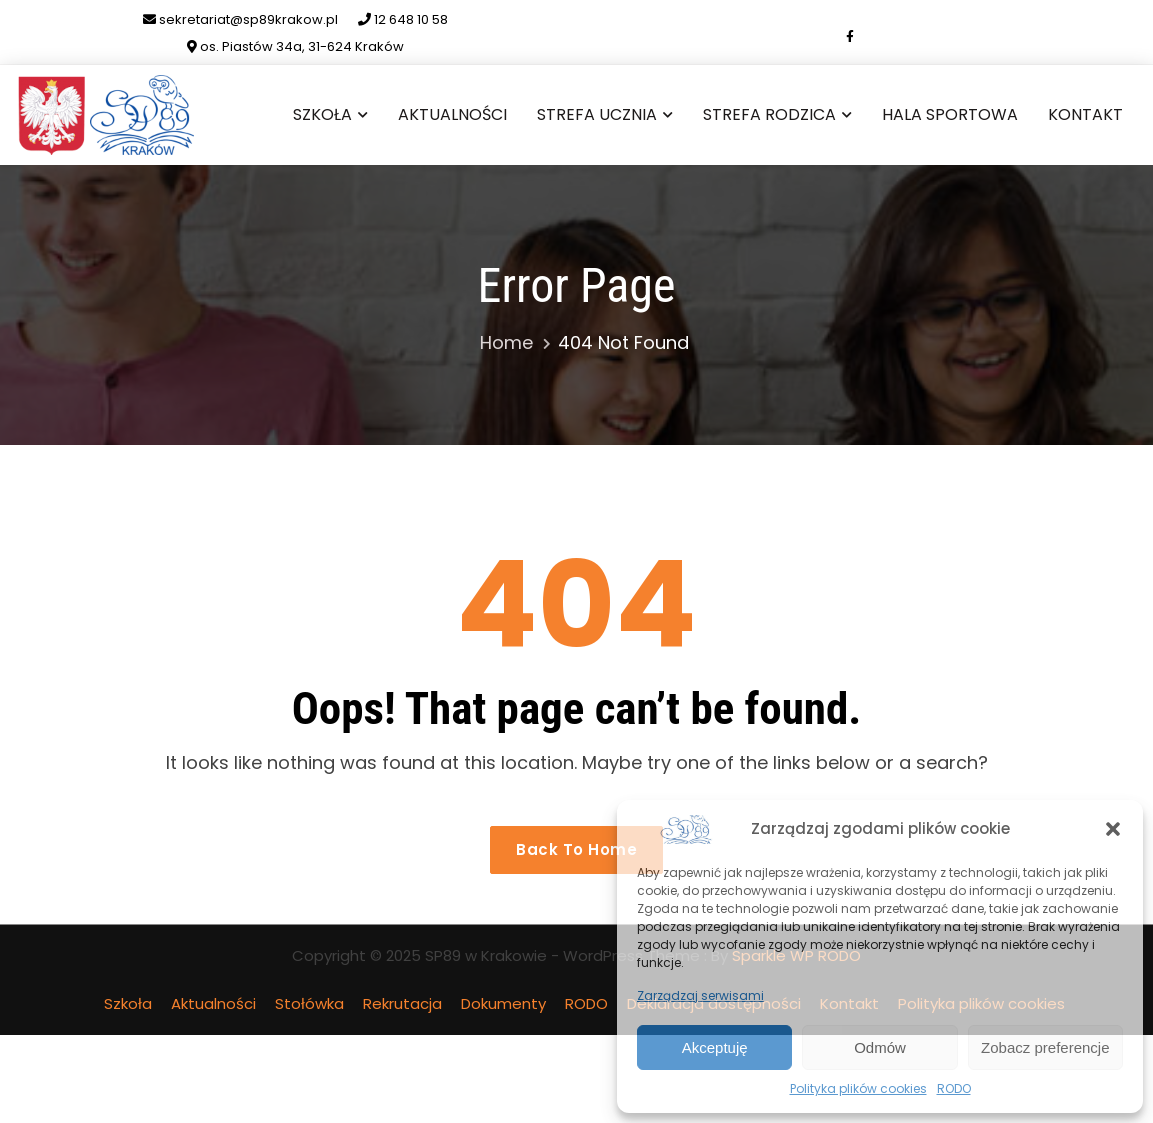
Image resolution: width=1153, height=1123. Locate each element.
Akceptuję (715, 1047)
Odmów (880, 1047)
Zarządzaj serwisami (700, 995)
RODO (954, 1088)
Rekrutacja (402, 1003)
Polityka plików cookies (858, 1088)
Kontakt (1085, 114)
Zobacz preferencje (1045, 1047)
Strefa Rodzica (769, 114)
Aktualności (452, 114)
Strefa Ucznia (597, 114)
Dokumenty (503, 1003)
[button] (1113, 829)
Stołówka (309, 1003)
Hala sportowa (950, 114)
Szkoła (322, 114)
